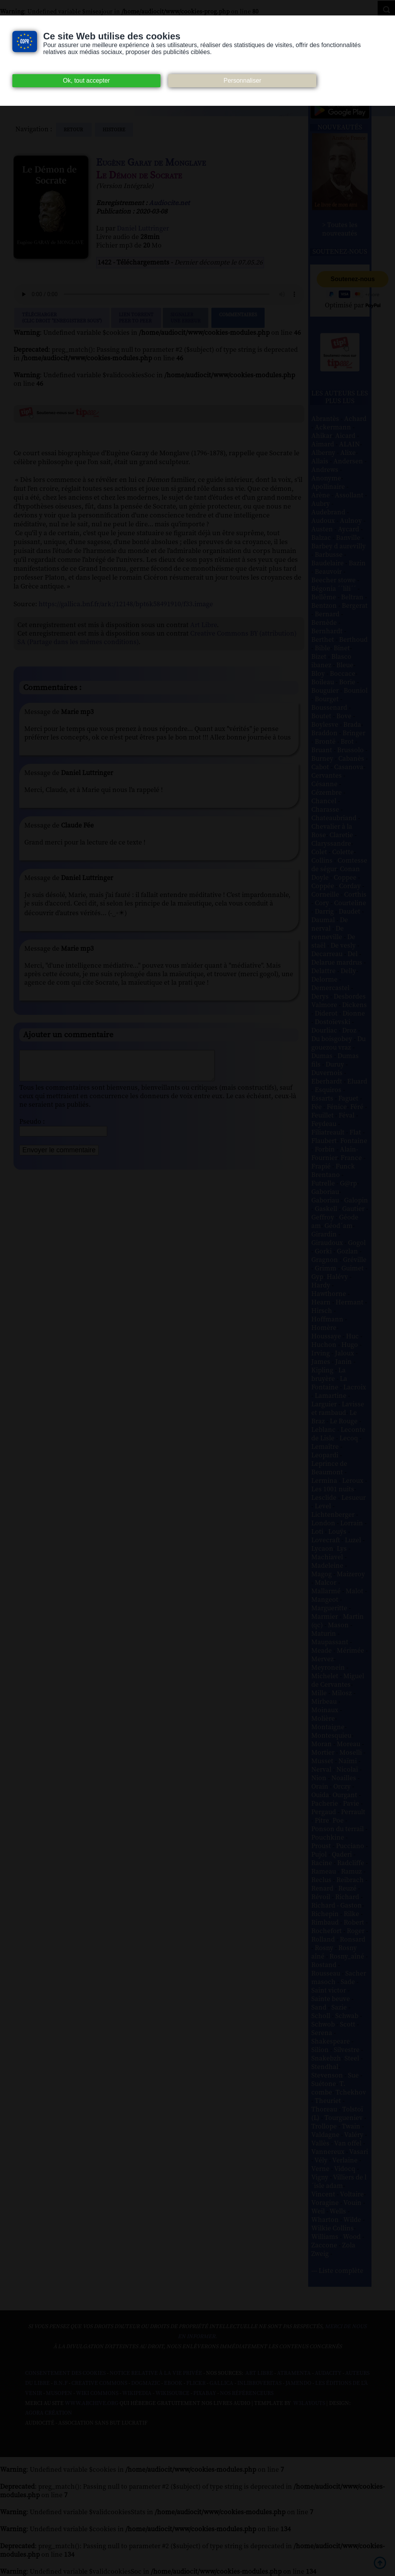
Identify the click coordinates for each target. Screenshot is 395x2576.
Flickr (196, 2383)
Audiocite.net (169, 203)
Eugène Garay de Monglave (151, 162)
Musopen (59, 2393)
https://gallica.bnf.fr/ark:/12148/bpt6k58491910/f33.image (126, 604)
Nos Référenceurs (246, 2393)
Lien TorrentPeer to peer (136, 318)
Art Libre (203, 625)
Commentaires (238, 318)
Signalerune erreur (185, 318)
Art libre (259, 2373)
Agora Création (48, 2413)
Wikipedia (137, 2393)
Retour (74, 130)
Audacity (328, 2373)
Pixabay (204, 2393)
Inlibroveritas (259, 2383)
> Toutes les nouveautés (340, 229)
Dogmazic (145, 2383)
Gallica (221, 2383)
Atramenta (294, 2373)
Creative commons (99, 2383)
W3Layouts (308, 2403)
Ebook (173, 2383)
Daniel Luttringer (143, 228)
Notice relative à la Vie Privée (156, 2373)
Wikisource (172, 2393)
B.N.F (61, 2383)
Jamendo (298, 2383)
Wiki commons (97, 2393)
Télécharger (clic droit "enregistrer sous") (62, 318)
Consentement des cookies (65, 2373)
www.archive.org (91, 2403)
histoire (114, 130)
